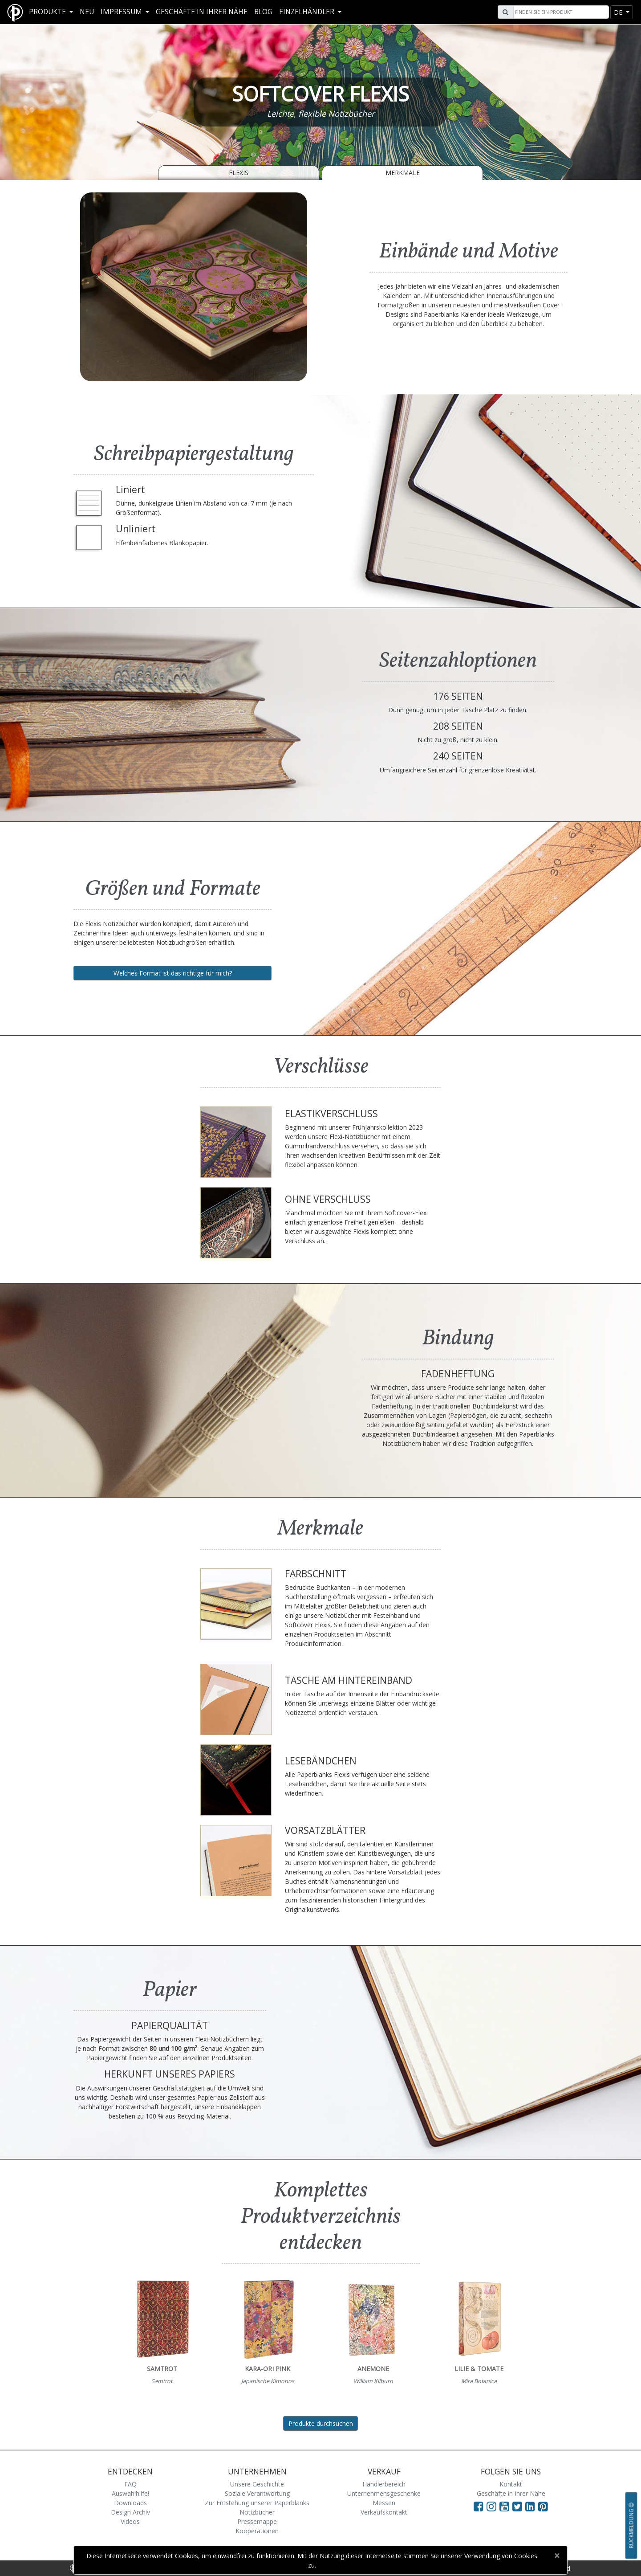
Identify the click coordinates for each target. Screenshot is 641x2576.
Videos (130, 2521)
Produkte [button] (48, 11)
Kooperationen (257, 2531)
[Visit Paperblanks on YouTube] (505, 2506)
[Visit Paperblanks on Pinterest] (543, 2506)
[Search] (560, 12)
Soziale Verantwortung (257, 2493)
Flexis (238, 172)
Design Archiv (130, 2512)
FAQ (130, 2484)
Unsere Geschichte (257, 2484)
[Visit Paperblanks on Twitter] (518, 2506)
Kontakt (510, 2484)
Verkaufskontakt (384, 2512)
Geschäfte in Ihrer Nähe (201, 11)
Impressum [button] (122, 11)
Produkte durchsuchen (320, 2423)
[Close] (556, 2555)
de (619, 12)
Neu (87, 11)
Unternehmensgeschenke (384, 2493)
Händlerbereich (384, 2484)
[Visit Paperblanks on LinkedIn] (531, 2506)
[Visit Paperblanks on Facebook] (478, 2506)
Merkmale (402, 172)
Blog (263, 11)
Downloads (130, 2502)
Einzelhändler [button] (307, 11)
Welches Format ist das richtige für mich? (173, 973)
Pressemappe (257, 2521)
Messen (384, 2502)
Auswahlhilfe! (130, 2493)
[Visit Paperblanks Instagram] (491, 2506)
